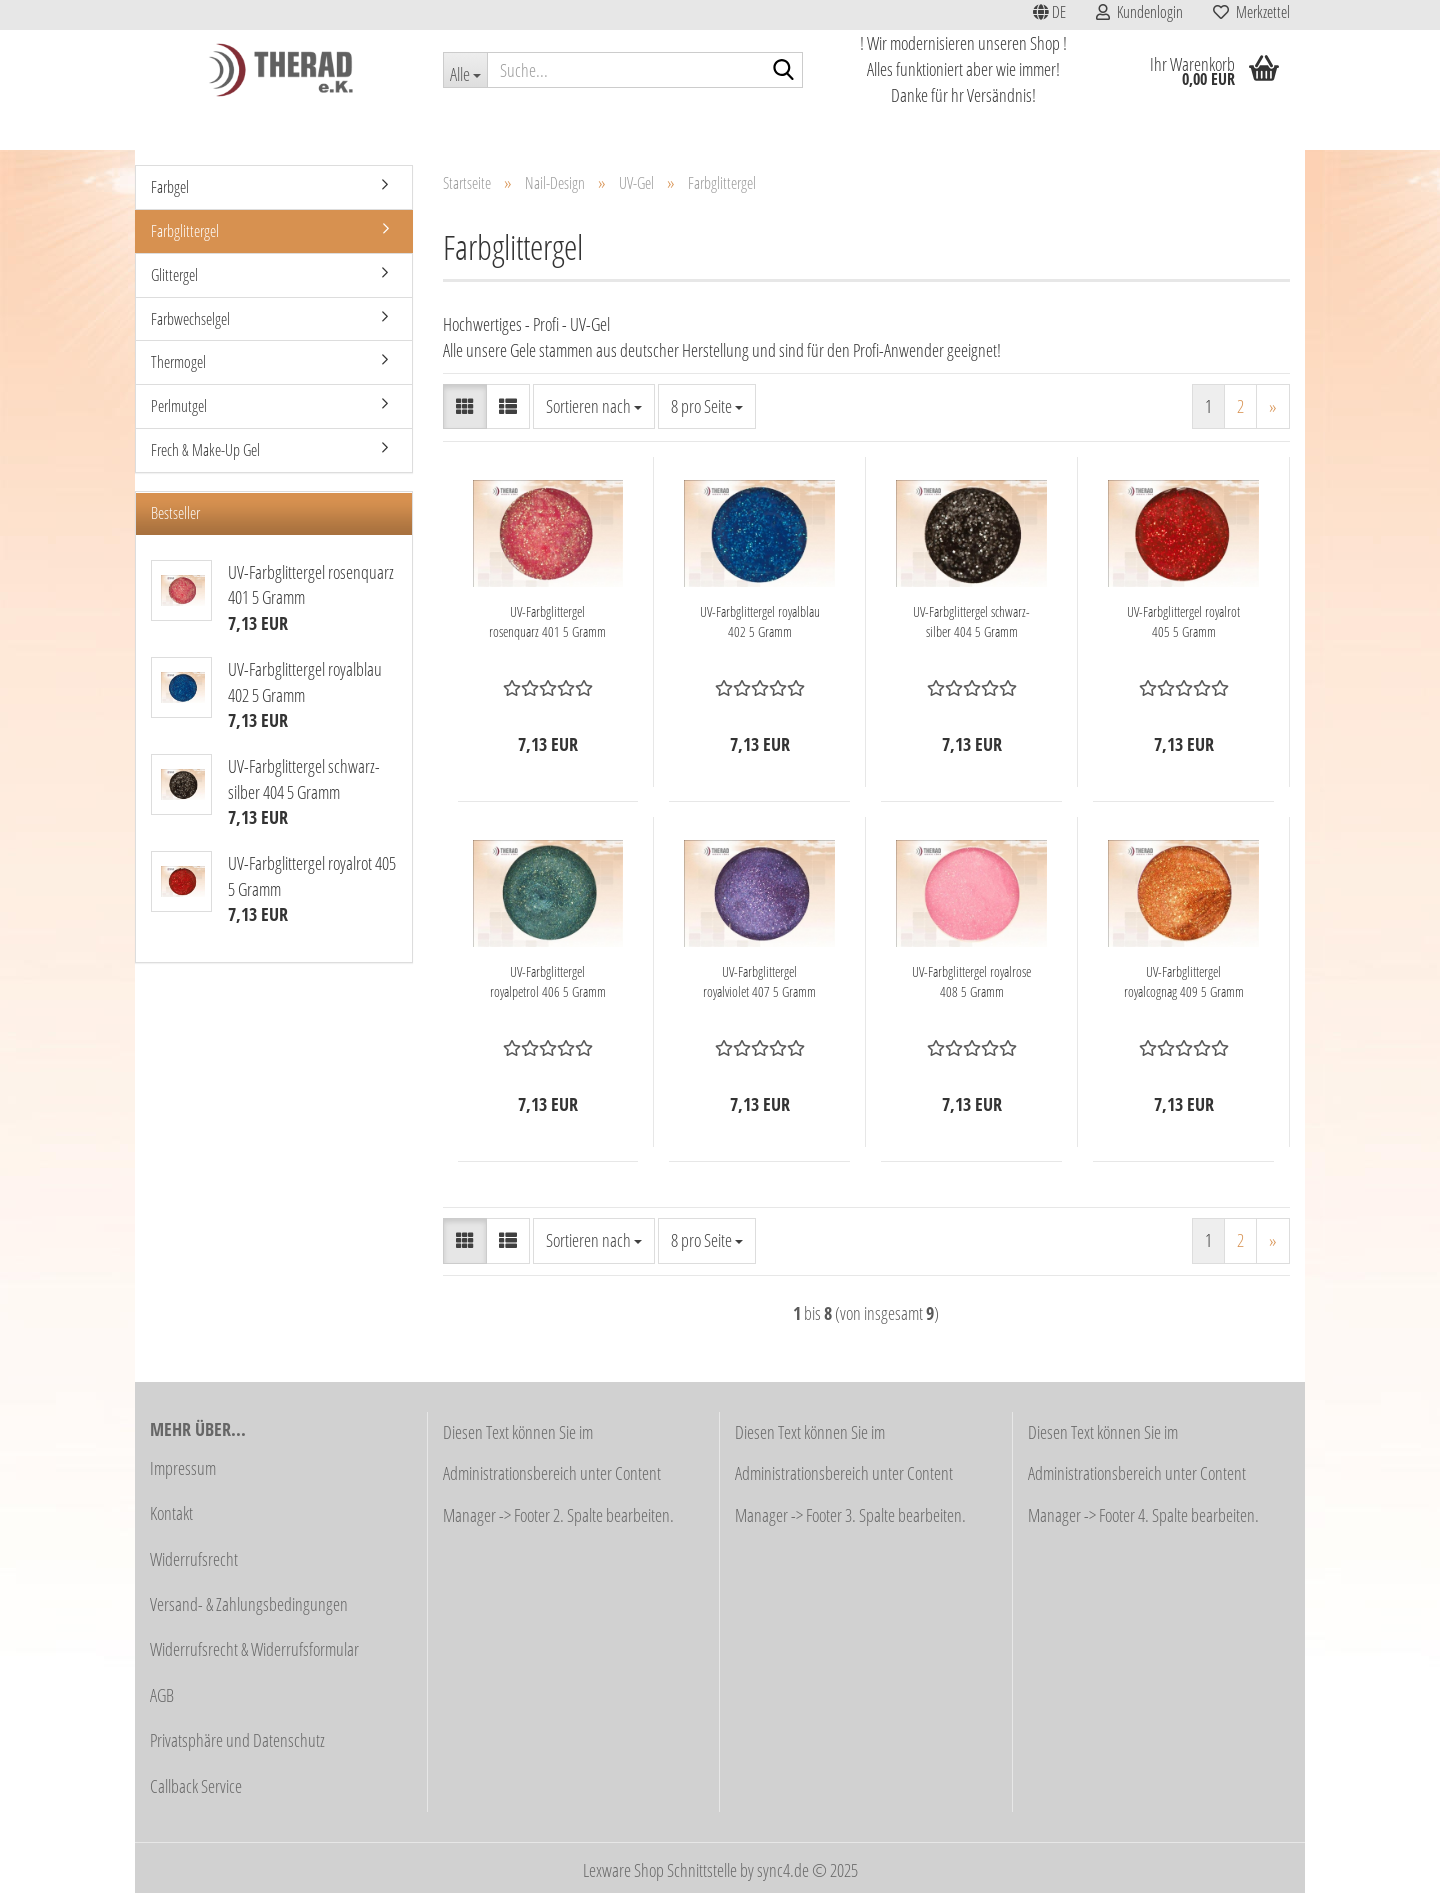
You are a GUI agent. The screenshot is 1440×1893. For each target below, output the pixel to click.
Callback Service (196, 1786)
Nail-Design (1125, 127)
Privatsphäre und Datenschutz (237, 1740)
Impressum (183, 1468)
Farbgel (170, 187)
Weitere (1205, 127)
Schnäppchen (328, 127)
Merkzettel (1251, 12)
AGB (162, 1695)
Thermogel (178, 362)
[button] (1049, 15)
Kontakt (171, 1513)
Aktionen (240, 127)
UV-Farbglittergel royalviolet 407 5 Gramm (759, 981)
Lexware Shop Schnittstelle (660, 1870)
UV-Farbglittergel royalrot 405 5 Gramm (1183, 621)
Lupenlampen (1029, 127)
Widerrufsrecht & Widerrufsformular (254, 1649)
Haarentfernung (636, 127)
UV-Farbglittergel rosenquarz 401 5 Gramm (547, 621)
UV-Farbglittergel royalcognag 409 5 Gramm (1184, 981)
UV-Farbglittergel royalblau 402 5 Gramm (760, 621)
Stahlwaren (934, 127)
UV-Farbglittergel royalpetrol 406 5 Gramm (548, 981)
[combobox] (594, 407)
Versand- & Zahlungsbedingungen (249, 1604)
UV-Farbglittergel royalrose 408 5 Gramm (971, 981)
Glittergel (174, 275)
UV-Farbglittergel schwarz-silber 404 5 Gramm (971, 621)
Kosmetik (541, 127)
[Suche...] (465, 70)
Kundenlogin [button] (1139, 12)
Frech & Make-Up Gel (205, 450)
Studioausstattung (440, 127)
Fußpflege (732, 127)
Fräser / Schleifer (831, 127)
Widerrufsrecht (194, 1559)
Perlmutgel (179, 406)
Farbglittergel (185, 231)
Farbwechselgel (190, 319)
